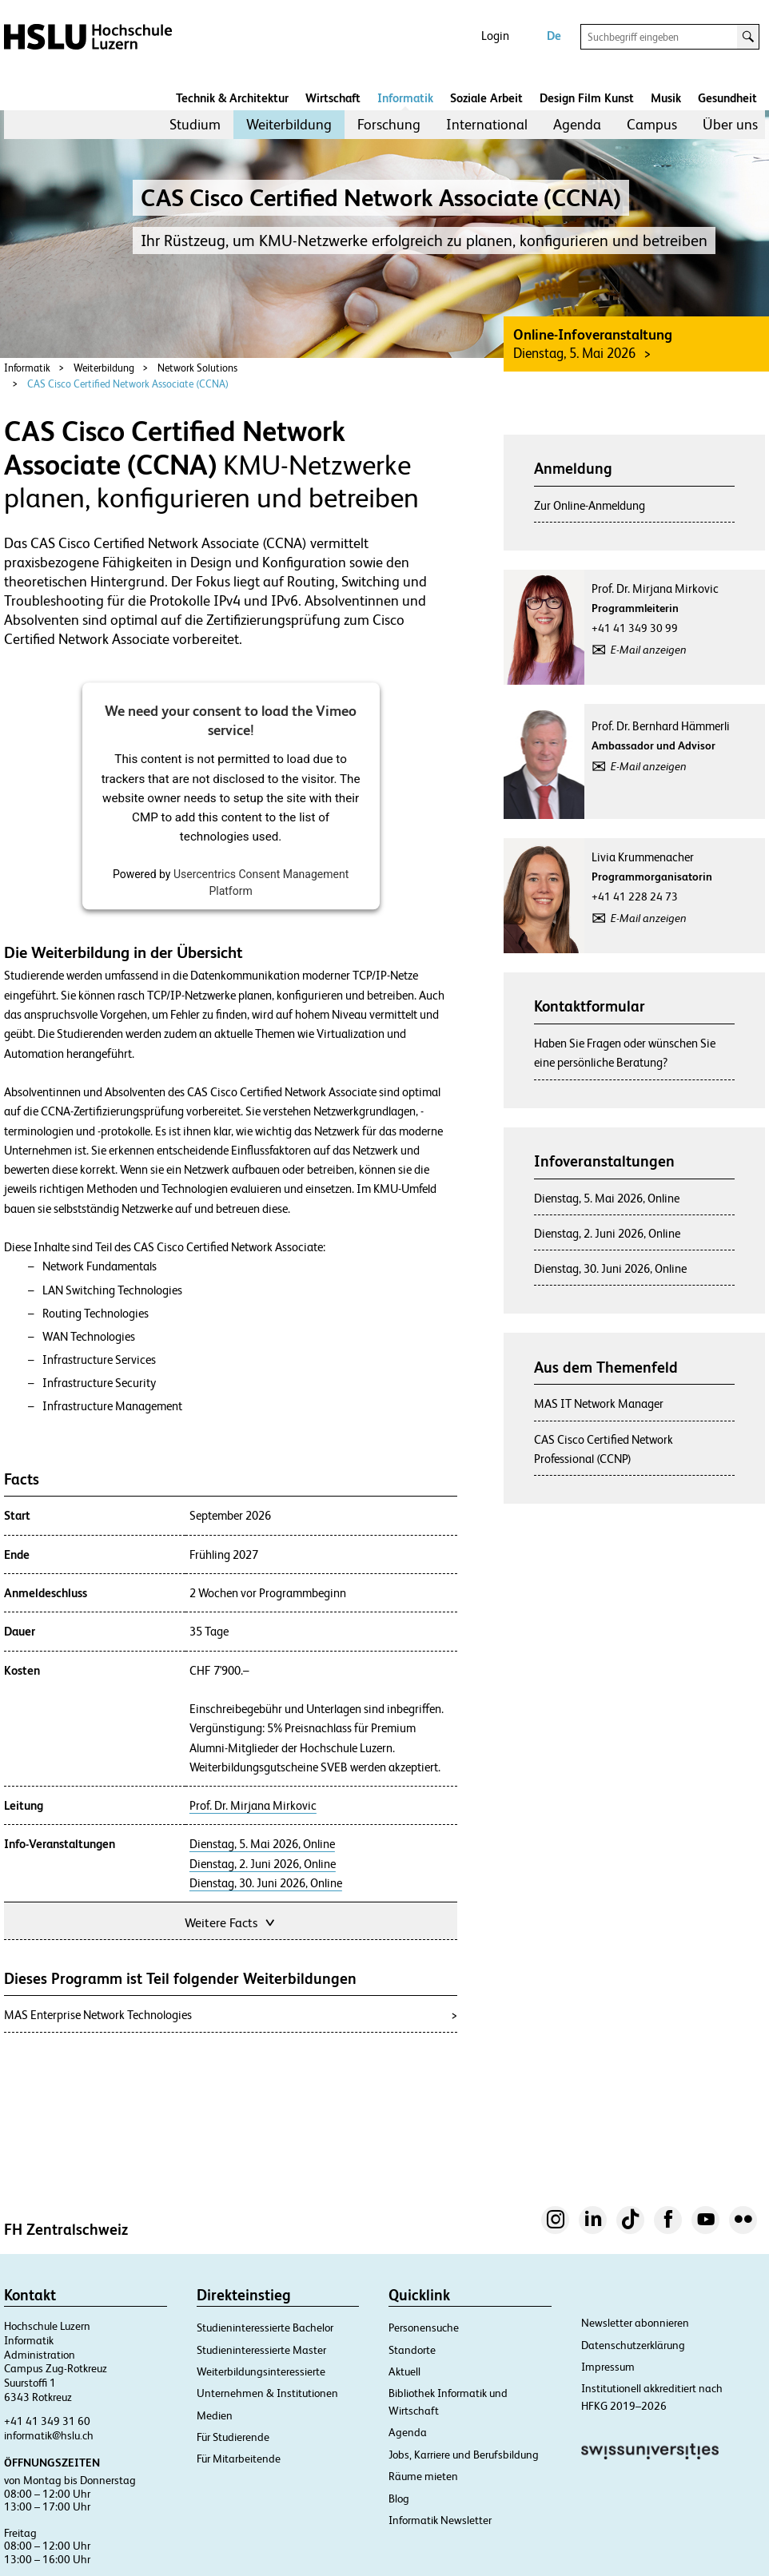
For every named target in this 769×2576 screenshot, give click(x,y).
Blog (398, 2498)
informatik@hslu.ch (49, 2435)
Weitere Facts (231, 1921)
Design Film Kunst (587, 98)
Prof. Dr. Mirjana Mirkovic (253, 1805)
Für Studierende (233, 2437)
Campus (652, 124)
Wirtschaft (333, 98)
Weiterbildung (289, 124)
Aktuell (404, 2371)
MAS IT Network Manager (598, 1403)
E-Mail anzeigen (649, 649)
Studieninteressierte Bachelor (265, 2327)
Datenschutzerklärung (633, 2345)
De (554, 35)
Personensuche (423, 2327)
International (487, 124)
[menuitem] (195, 124)
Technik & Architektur (232, 98)
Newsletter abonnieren (635, 2322)
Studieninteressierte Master (261, 2349)
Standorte (412, 2349)
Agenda (577, 124)
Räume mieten (423, 2476)
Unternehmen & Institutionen (267, 2393)
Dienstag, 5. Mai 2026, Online (262, 1844)
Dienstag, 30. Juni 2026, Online (265, 1883)
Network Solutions (197, 368)
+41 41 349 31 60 (47, 2421)
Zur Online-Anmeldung (589, 505)
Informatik (405, 98)
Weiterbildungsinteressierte (261, 2371)
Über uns (730, 124)
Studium (195, 124)
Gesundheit (727, 98)
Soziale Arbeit (486, 98)
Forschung (388, 124)
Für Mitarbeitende (239, 2458)
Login (495, 35)
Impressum (608, 2366)
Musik (666, 98)
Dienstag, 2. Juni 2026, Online (262, 1864)
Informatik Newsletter (440, 2520)
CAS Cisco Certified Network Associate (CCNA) (128, 384)
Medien (215, 2415)
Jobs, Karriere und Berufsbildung (463, 2454)
